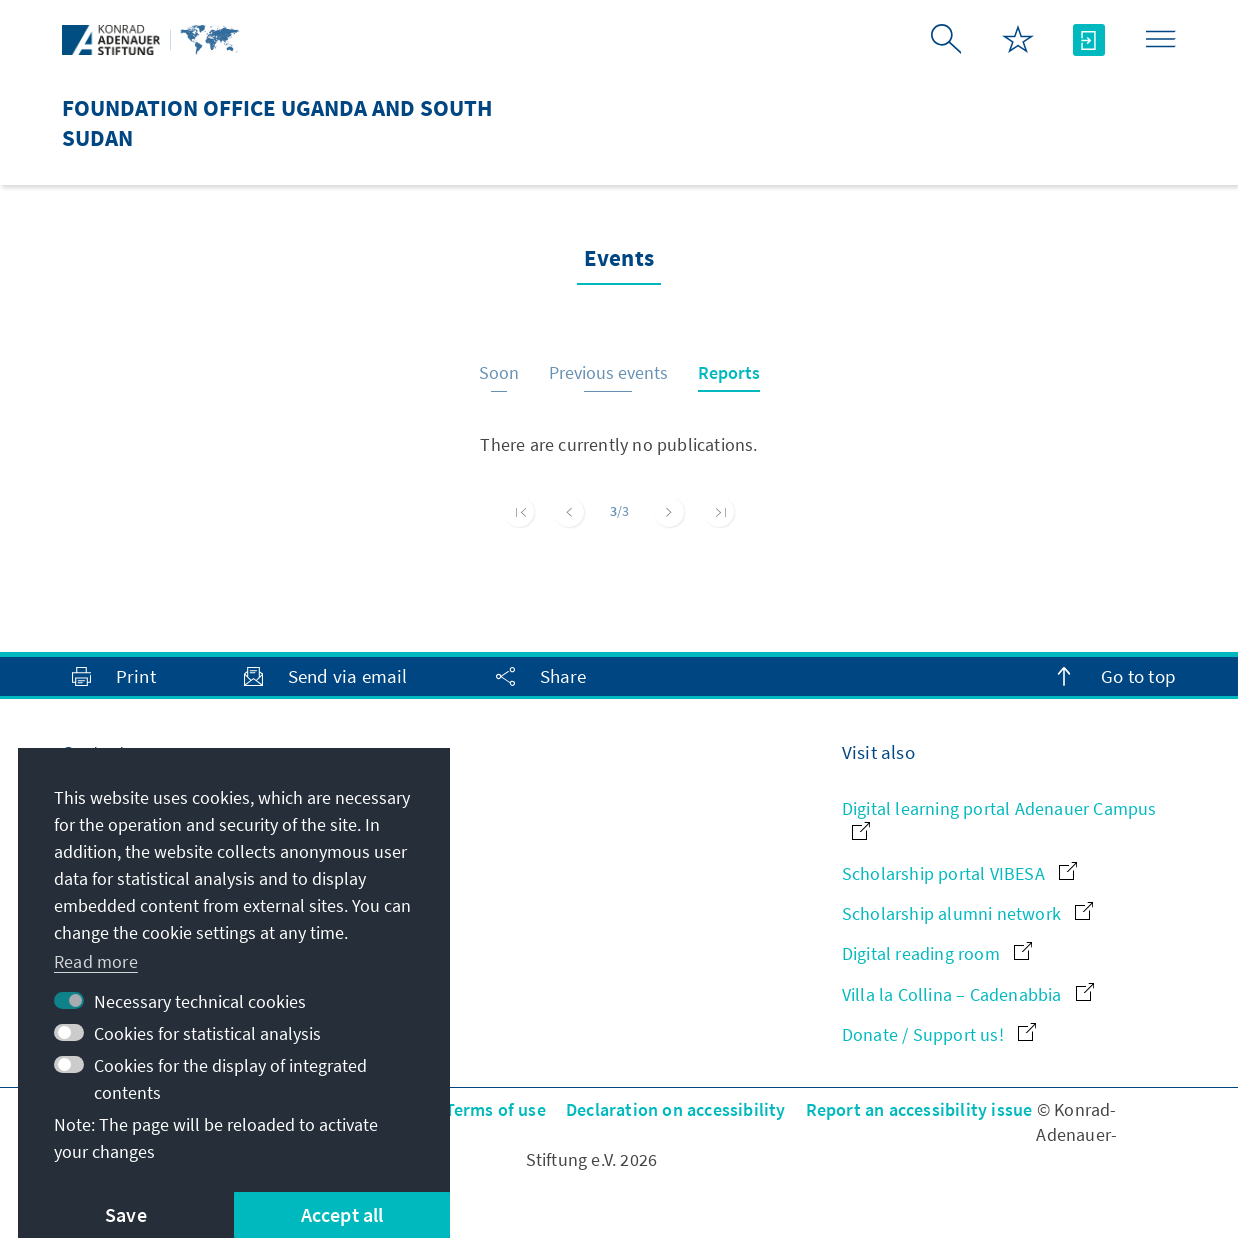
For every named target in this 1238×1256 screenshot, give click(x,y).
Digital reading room (937, 953)
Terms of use (495, 1109)
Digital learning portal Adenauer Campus (999, 818)
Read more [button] (96, 961)
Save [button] (126, 1214)
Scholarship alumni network (967, 913)
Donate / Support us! (939, 1034)
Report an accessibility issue (919, 1109)
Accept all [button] (342, 1214)
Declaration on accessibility (676, 1109)
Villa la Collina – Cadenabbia (968, 994)
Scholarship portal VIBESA (959, 873)
